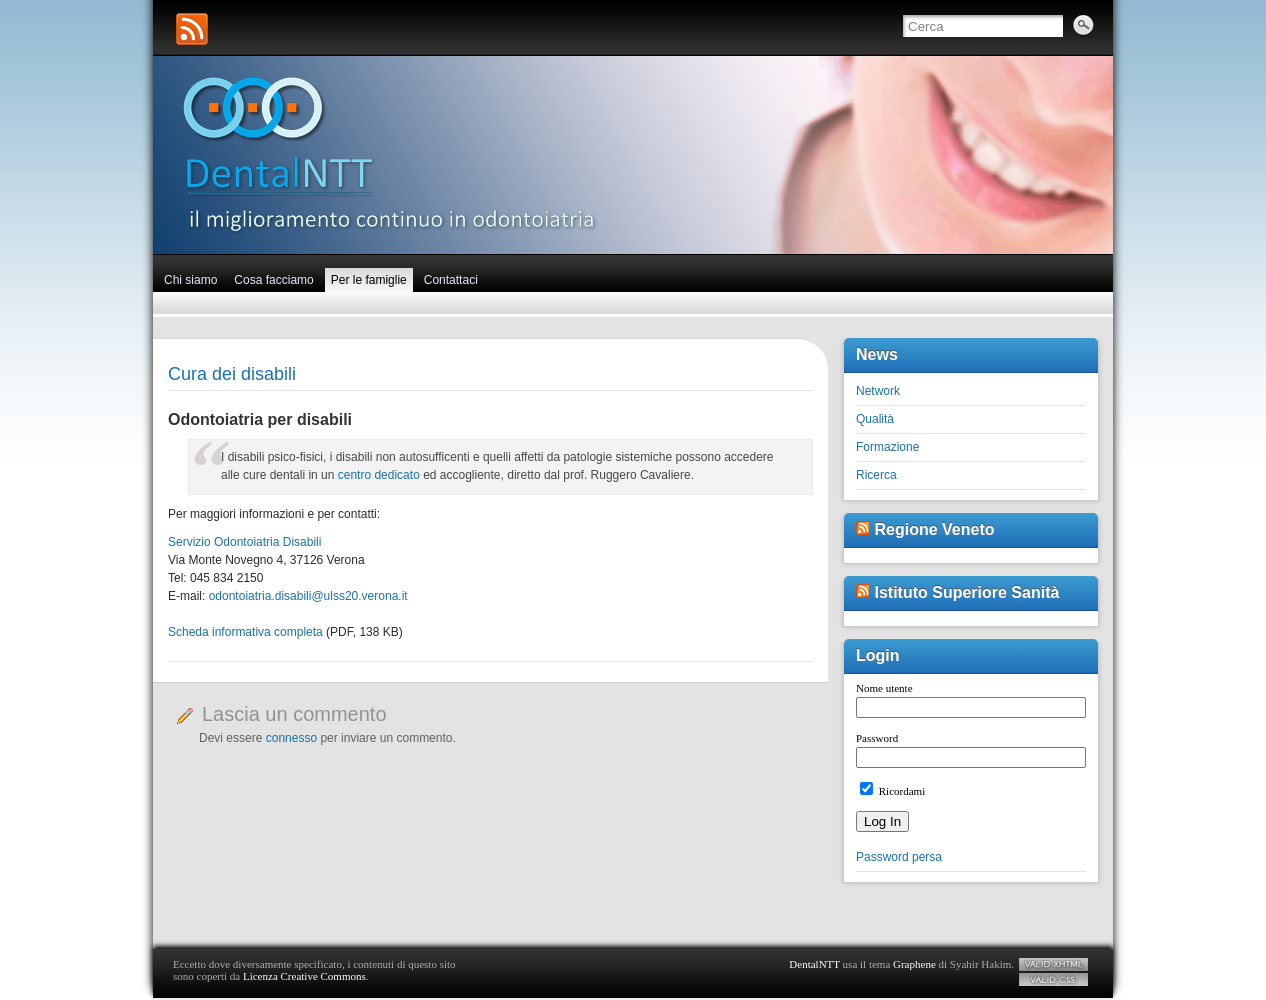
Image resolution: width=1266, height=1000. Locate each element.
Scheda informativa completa (245, 632)
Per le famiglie (369, 280)
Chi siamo (190, 280)
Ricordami (892, 791)
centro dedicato (379, 475)
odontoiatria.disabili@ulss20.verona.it (308, 596)
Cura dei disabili (232, 374)
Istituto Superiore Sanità (966, 592)
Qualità (875, 419)
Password (877, 738)
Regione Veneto (934, 529)
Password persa (899, 857)
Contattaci (451, 280)
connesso (291, 738)
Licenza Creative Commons (304, 976)
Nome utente (884, 688)
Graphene (914, 964)
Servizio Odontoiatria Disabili (244, 542)
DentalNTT (814, 964)
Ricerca (876, 475)
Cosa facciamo (273, 280)
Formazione (887, 447)
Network (878, 391)
